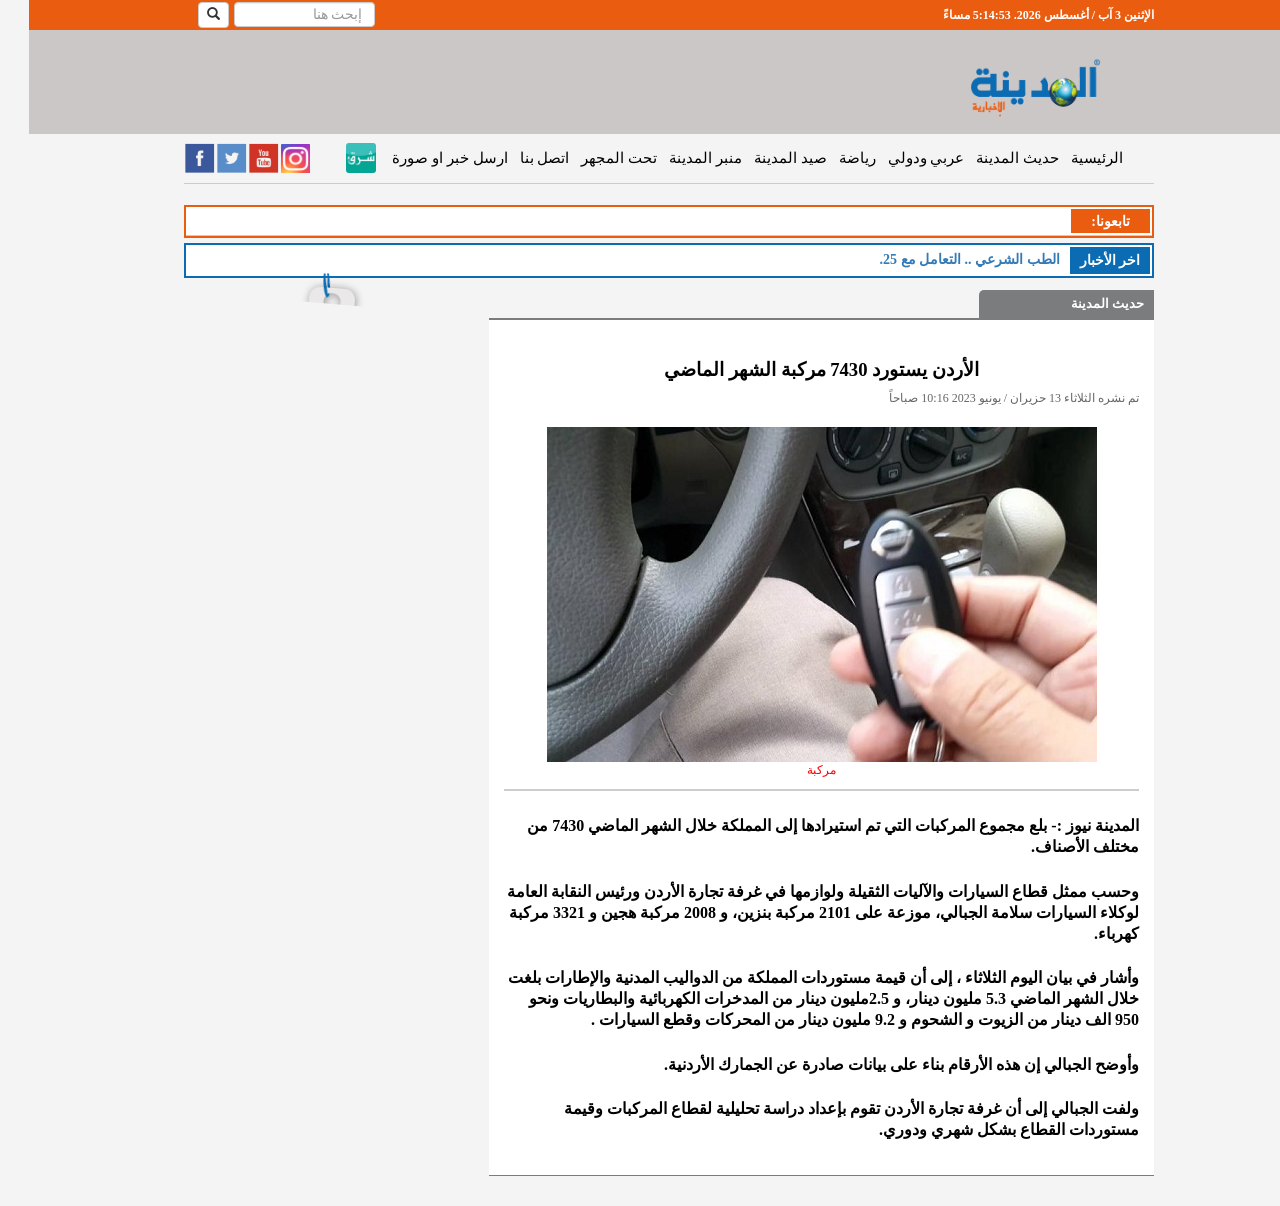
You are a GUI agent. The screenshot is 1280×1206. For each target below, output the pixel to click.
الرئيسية (1068, 158)
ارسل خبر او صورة (420, 158)
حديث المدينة (988, 158)
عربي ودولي (897, 158)
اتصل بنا (516, 158)
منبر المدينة (676, 158)
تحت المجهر (590, 158)
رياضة (828, 158)
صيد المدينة (761, 158)
